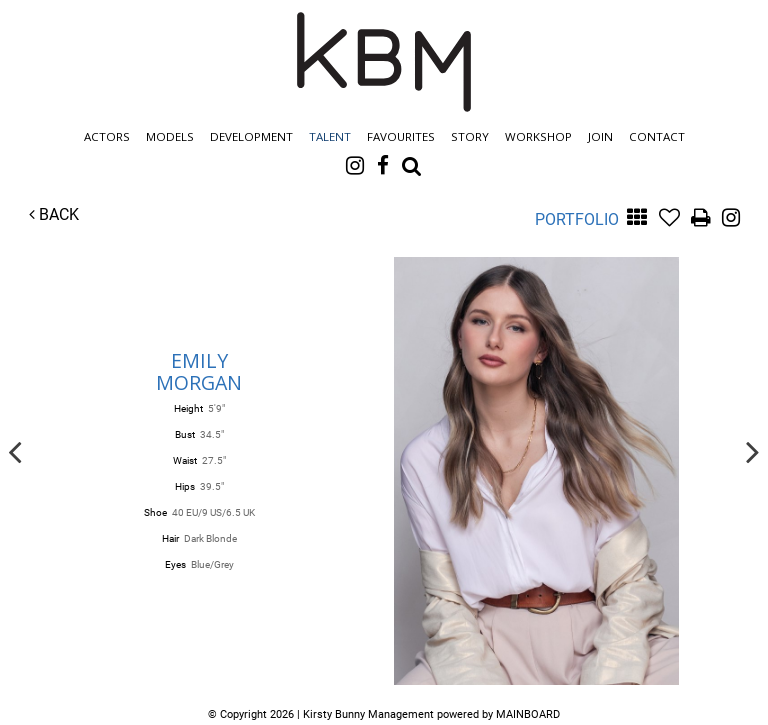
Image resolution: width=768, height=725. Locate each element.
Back (54, 214)
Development (251, 136)
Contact (657, 136)
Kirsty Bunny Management (384, 62)
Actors (107, 136)
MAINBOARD (528, 714)
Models (170, 136)
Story (470, 136)
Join (600, 136)
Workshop (538, 136)
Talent (330, 136)
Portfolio (577, 219)
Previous (15, 451)
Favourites (401, 136)
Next (753, 451)
